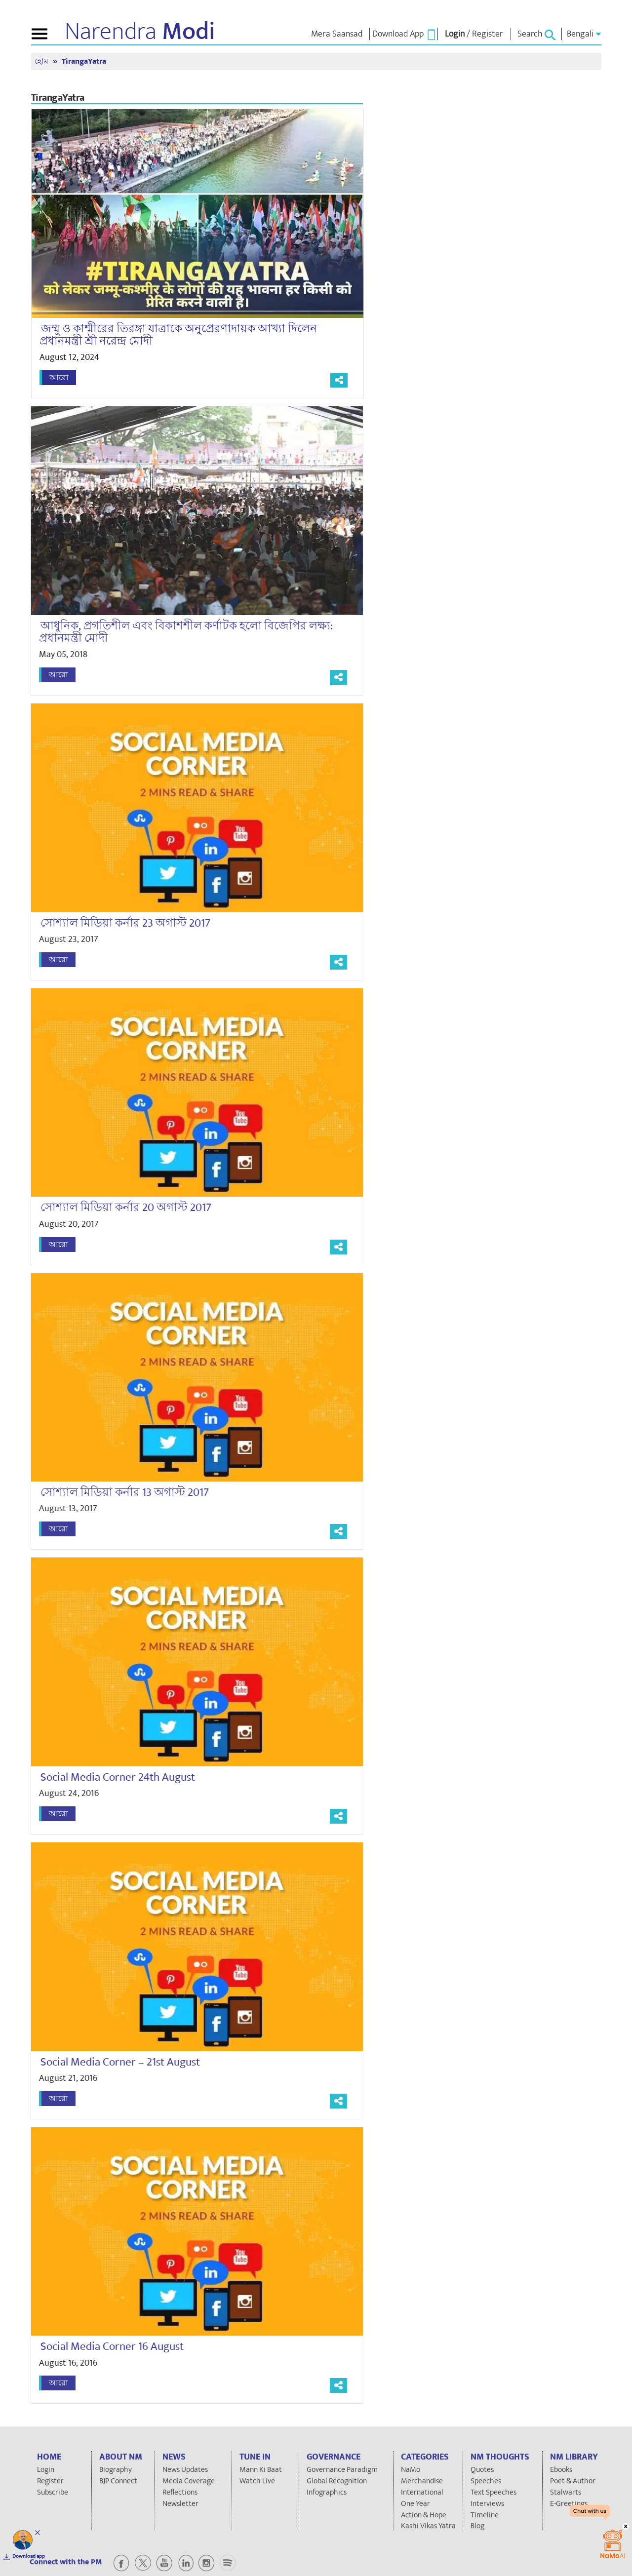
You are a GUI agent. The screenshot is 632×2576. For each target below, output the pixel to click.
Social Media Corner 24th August (109, 1777)
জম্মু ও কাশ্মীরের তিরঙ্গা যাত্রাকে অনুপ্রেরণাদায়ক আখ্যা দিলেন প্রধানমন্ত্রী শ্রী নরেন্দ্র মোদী (178, 335)
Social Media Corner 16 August (103, 2346)
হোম (42, 61)
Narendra (140, 31)
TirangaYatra (84, 61)
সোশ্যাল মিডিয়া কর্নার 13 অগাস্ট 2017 (116, 1492)
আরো (59, 377)
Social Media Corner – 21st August (111, 2062)
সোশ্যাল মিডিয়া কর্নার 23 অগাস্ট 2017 (116, 923)
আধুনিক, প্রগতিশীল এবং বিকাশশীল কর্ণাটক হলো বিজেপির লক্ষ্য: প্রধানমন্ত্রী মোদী (177, 632)
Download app (28, 2556)
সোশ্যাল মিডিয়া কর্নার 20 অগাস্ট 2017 (117, 1207)
